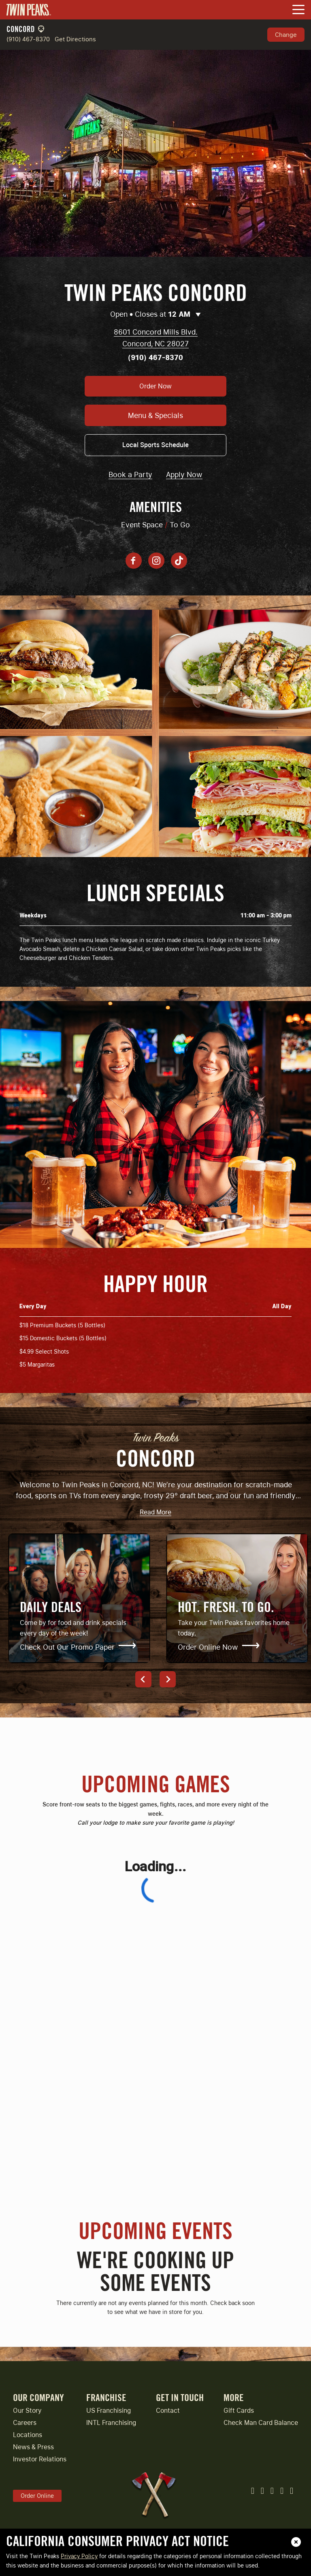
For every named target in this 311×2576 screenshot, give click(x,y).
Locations (27, 2435)
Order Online (37, 2496)
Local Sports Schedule (155, 445)
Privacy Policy (79, 2556)
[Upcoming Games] (155, 2011)
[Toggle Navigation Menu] (298, 10)
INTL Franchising (111, 2423)
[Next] (168, 1679)
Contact (168, 2410)
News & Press (33, 2447)
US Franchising (108, 2410)
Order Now (155, 386)
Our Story (27, 2410)
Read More (155, 1512)
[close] (296, 2542)
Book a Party (130, 474)
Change (286, 34)
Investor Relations (39, 2459)
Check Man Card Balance (261, 2423)
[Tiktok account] (179, 560)
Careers (24, 2423)
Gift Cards (239, 2410)
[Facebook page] (134, 560)
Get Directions (75, 39)
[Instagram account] (156, 560)
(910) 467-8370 (28, 39)
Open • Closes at (155, 314)
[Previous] (143, 1679)
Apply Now (184, 474)
